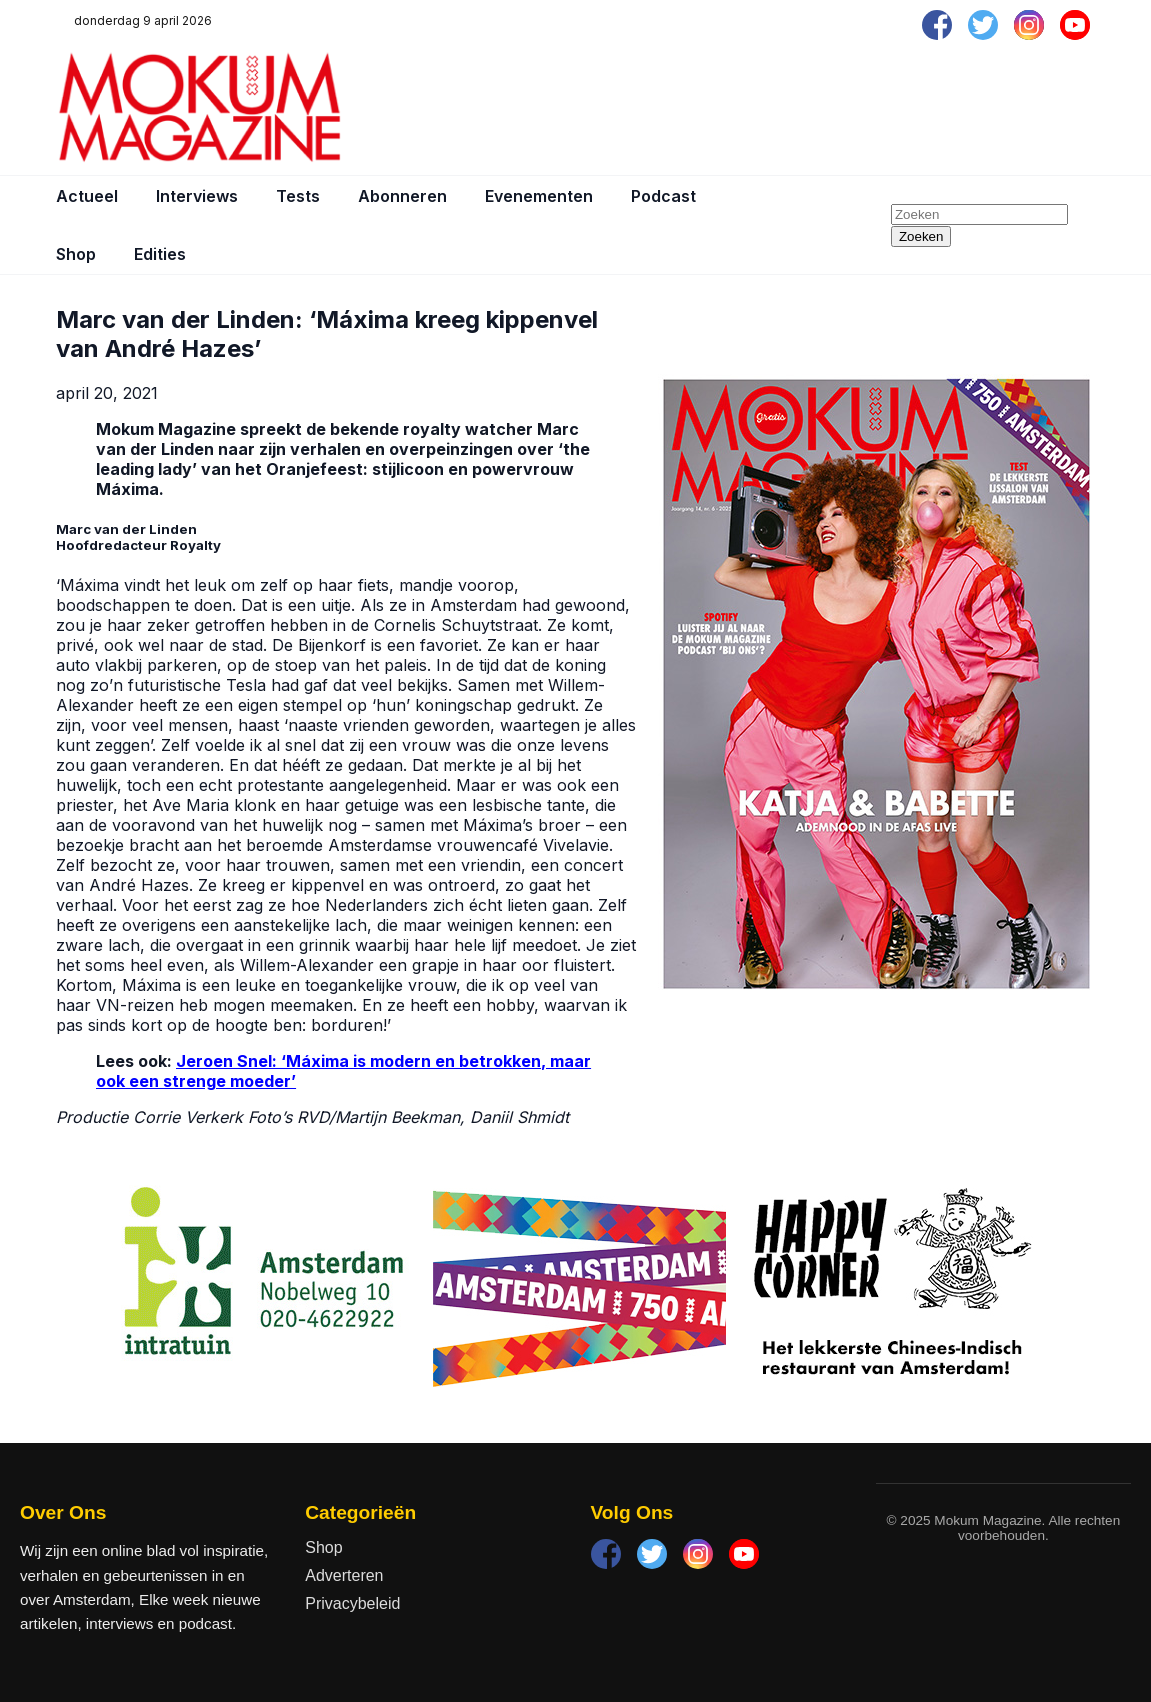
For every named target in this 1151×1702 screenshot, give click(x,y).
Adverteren (344, 1575)
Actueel (87, 196)
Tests (298, 196)
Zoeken (921, 236)
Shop (76, 254)
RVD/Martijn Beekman (378, 1117)
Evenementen (539, 196)
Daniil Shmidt (522, 1117)
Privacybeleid (352, 1603)
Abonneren (402, 196)
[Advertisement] (731, 107)
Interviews (197, 196)
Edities (160, 254)
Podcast (663, 196)
